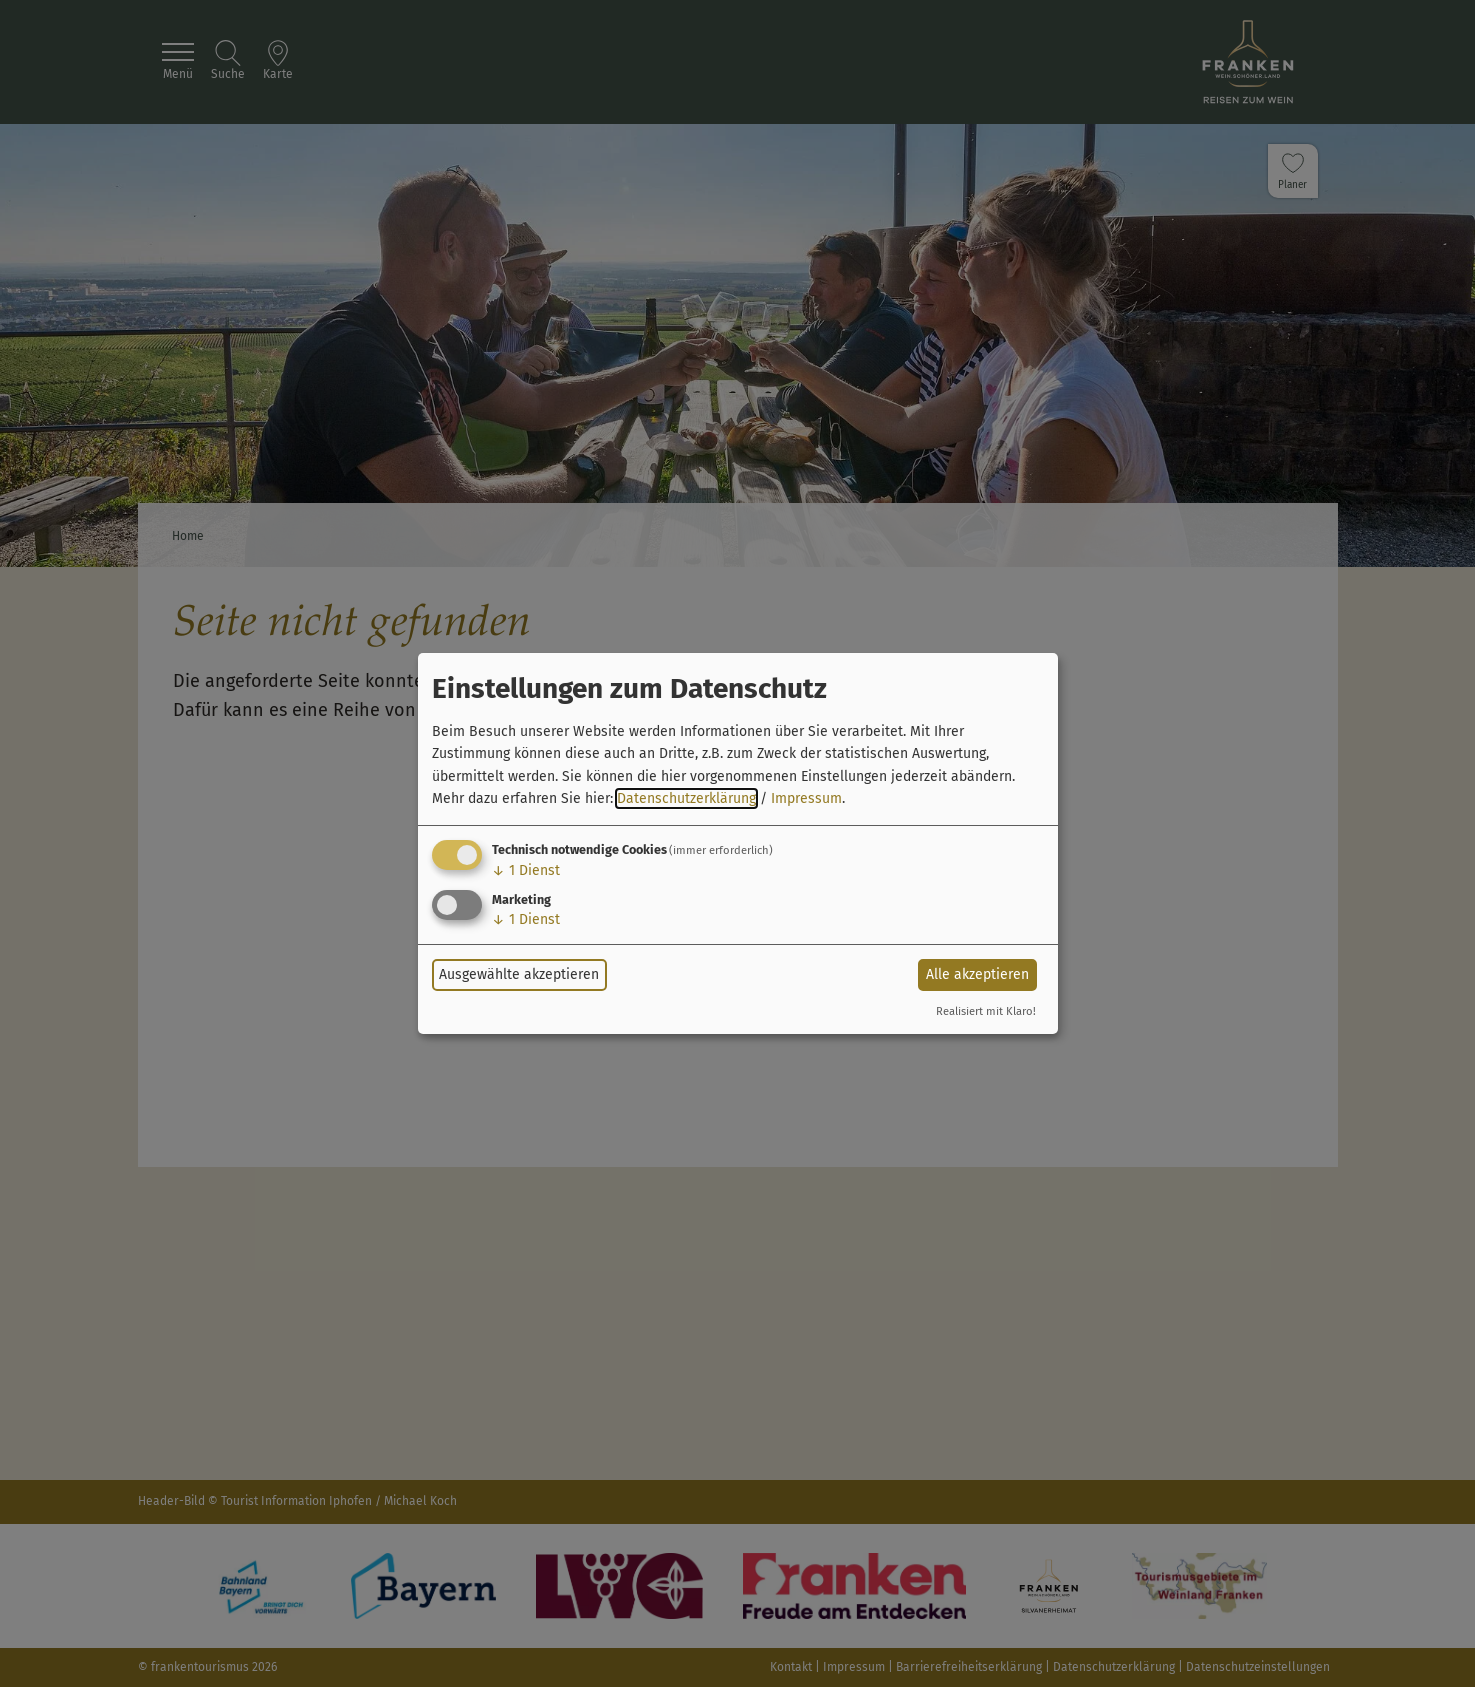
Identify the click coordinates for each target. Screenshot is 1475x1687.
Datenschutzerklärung (686, 798)
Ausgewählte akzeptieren (519, 974)
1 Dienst (526, 870)
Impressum (806, 798)
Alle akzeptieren (977, 974)
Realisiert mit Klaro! (986, 1011)
